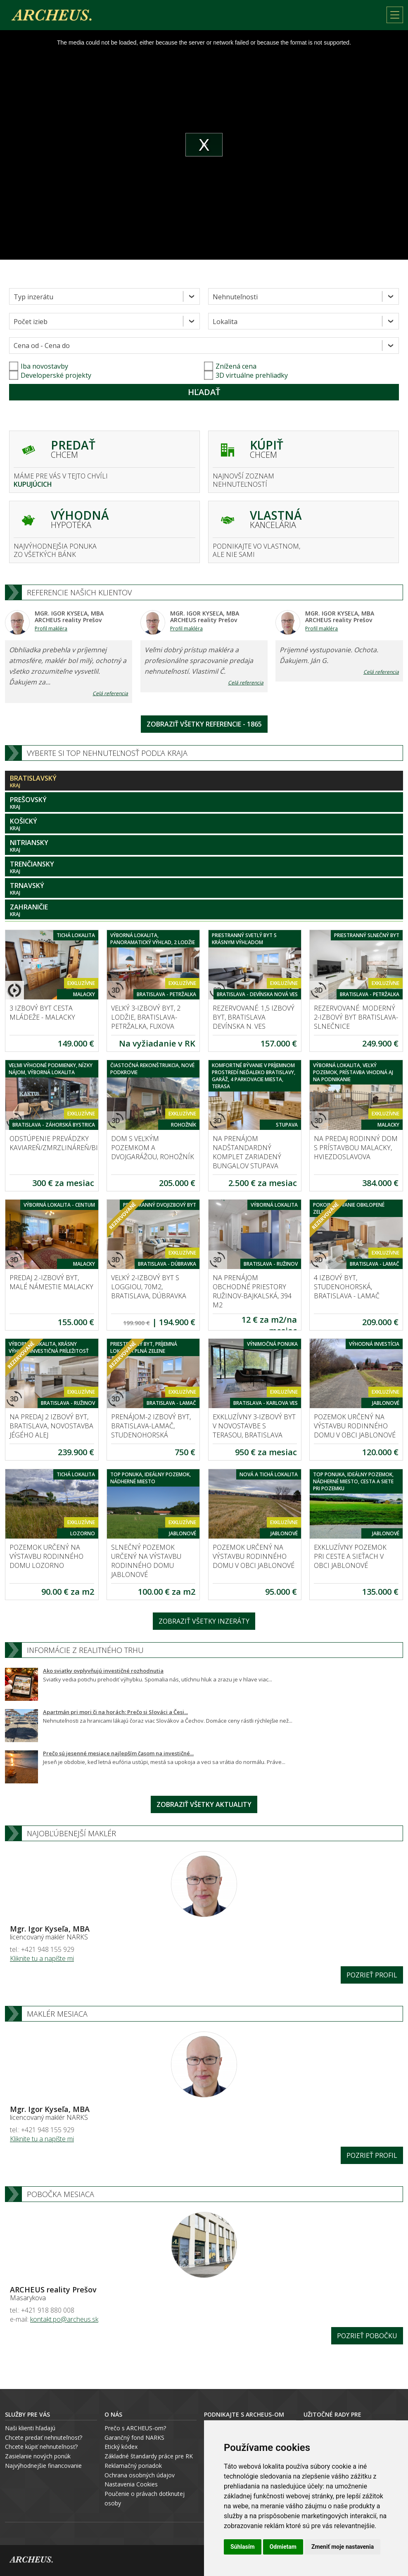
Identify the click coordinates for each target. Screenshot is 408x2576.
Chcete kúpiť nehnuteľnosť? (41, 2447)
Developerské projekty (56, 375)
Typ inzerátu (33, 296)
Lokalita (225, 321)
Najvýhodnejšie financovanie (43, 2465)
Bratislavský (204, 781)
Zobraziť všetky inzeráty (204, 1621)
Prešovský (204, 802)
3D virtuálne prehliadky (246, 375)
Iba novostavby (38, 366)
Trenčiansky (204, 867)
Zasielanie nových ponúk (38, 2456)
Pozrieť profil (371, 1974)
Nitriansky (204, 845)
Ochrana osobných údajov (139, 2475)
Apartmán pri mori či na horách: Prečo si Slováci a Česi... (115, 1712)
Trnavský (204, 888)
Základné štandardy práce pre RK (148, 2456)
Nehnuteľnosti (235, 296)
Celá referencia (110, 693)
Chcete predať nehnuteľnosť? (43, 2437)
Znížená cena (230, 366)
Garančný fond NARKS (134, 2437)
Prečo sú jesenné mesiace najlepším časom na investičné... (118, 1753)
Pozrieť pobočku (367, 2335)
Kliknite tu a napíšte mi (42, 1958)
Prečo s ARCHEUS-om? (135, 2428)
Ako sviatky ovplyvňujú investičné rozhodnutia (103, 1671)
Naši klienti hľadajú (30, 2428)
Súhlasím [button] (242, 2546)
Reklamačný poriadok (133, 2465)
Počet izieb (30, 321)
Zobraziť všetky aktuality (204, 1804)
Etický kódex (121, 2447)
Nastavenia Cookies (131, 2484)
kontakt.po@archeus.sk (64, 2319)
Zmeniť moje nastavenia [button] (342, 2546)
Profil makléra (51, 628)
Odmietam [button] (283, 2546)
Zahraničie (204, 910)
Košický (204, 824)
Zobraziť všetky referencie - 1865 (204, 724)
